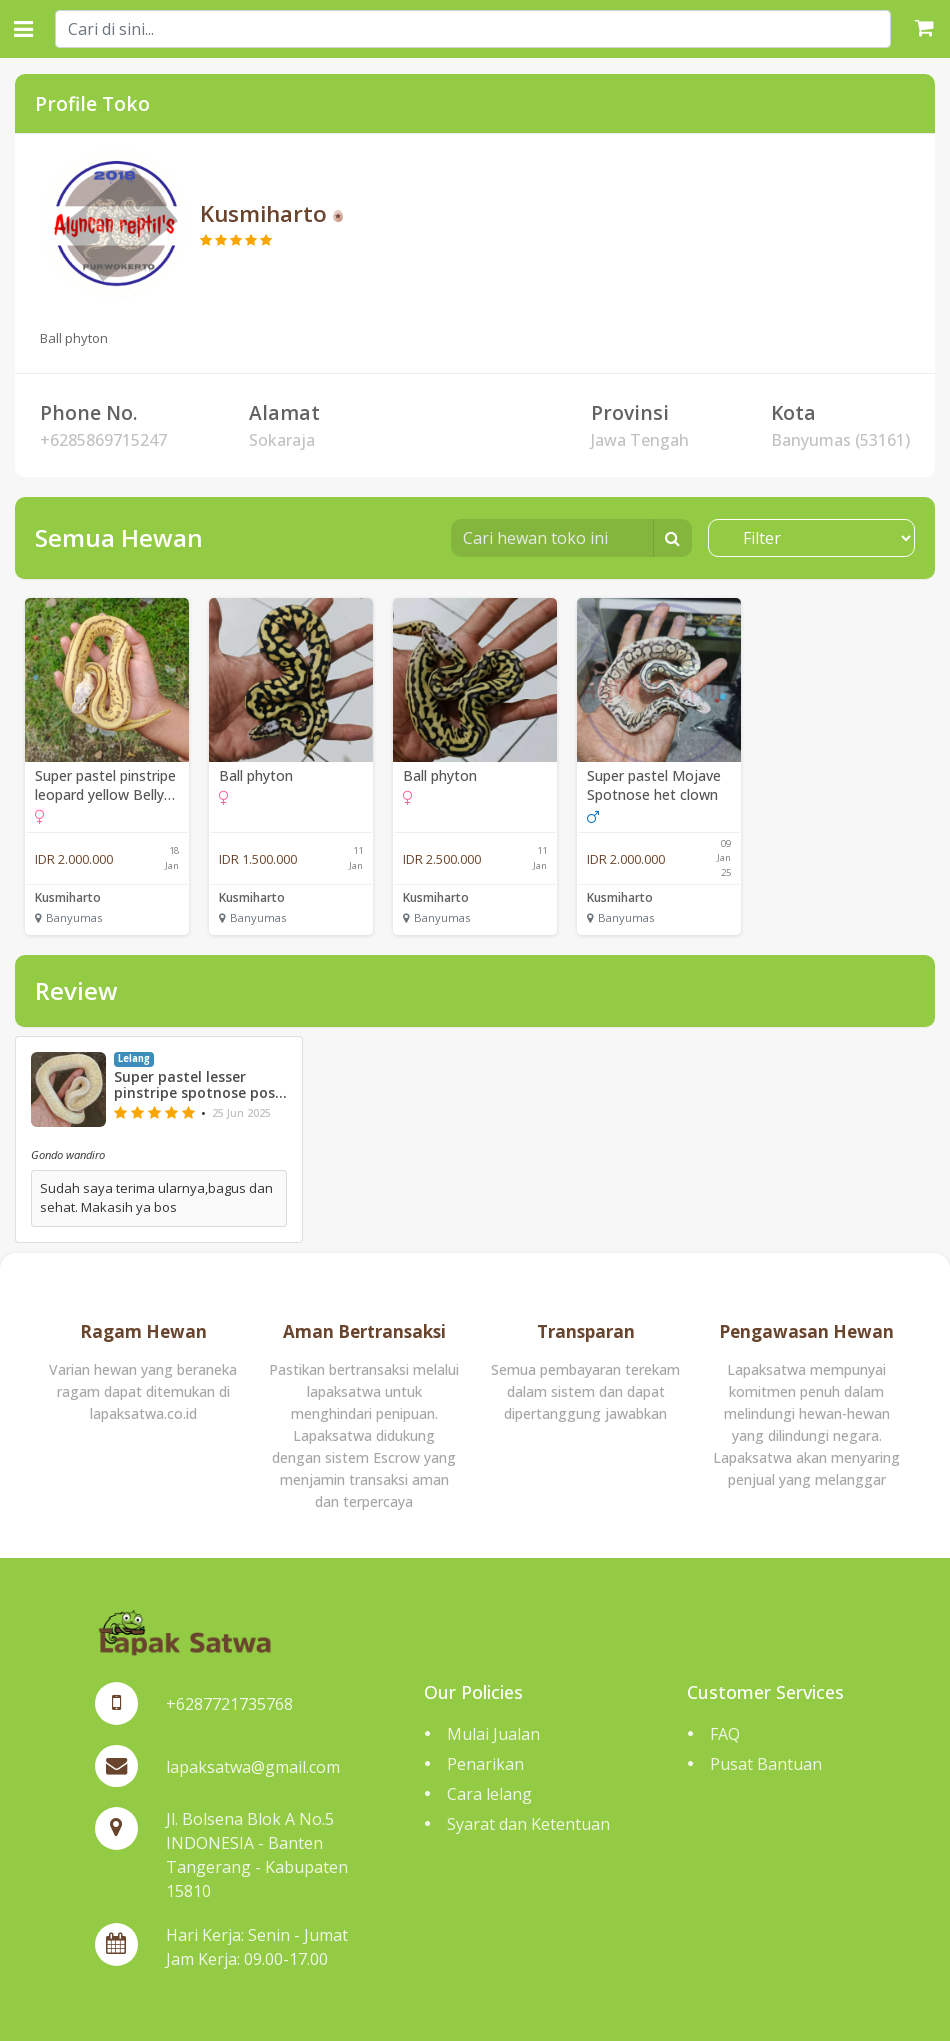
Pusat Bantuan (766, 1764)
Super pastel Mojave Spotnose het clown (654, 785)
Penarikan (485, 1764)
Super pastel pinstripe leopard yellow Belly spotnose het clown (105, 785)
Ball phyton (256, 775)
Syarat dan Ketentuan (528, 1824)
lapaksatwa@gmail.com (253, 1767)
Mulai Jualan (493, 1734)
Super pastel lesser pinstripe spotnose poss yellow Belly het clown (198, 1086)
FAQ (725, 1734)
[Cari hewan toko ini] (552, 538)
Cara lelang (489, 1794)
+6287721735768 (229, 1704)
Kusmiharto (68, 897)
